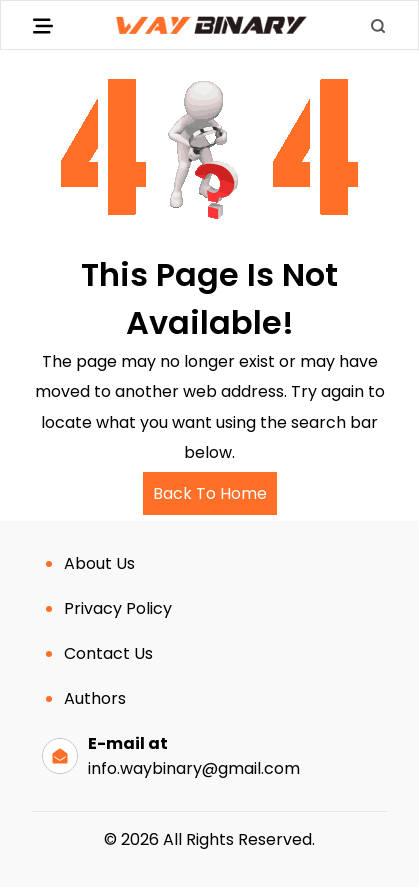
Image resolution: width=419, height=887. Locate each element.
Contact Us (108, 653)
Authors (95, 698)
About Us (99, 563)
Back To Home (210, 493)
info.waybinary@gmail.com (194, 768)
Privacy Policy (118, 608)
